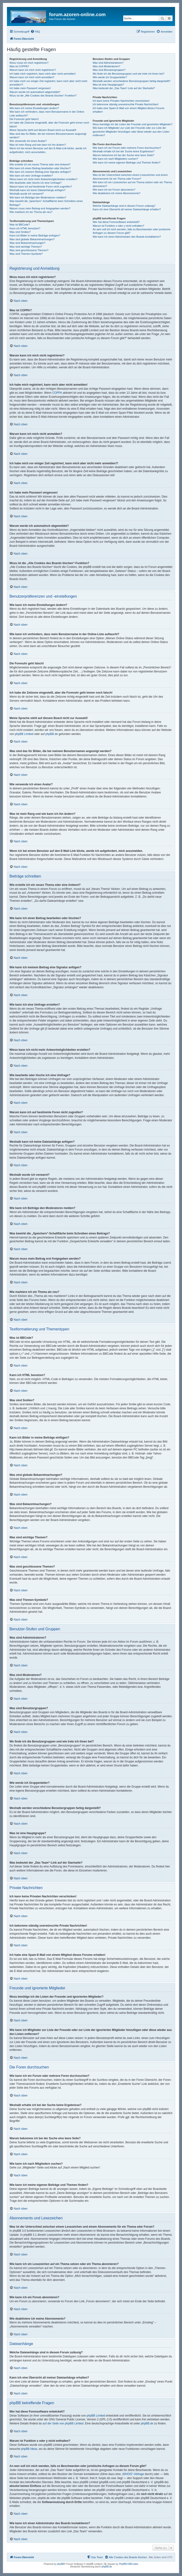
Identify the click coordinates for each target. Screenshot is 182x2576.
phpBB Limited (24, 734)
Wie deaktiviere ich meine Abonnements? (117, 193)
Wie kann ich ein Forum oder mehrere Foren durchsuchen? (127, 147)
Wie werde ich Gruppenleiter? (110, 77)
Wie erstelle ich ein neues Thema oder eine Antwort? (39, 164)
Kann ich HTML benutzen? (24, 228)
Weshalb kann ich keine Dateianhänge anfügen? (37, 190)
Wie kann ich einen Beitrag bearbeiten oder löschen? (40, 168)
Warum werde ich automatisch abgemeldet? (34, 92)
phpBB (60, 2564)
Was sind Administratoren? (108, 62)
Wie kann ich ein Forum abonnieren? (114, 189)
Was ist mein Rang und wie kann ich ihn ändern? (37, 144)
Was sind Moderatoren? (106, 66)
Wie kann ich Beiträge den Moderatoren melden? (37, 197)
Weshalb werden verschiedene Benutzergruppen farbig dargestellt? (131, 81)
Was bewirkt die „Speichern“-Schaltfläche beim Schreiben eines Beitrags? (46, 203)
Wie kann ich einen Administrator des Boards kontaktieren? (127, 236)
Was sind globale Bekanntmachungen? (32, 239)
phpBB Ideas (29, 2449)
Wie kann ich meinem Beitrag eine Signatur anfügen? (40, 171)
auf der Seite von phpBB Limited (63, 2423)
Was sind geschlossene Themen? (28, 250)
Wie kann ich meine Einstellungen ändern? (34, 108)
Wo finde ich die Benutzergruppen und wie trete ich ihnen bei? (128, 73)
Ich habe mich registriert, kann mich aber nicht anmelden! (42, 73)
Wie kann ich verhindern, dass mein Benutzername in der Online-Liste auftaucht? (47, 113)
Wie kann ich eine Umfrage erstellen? (31, 175)
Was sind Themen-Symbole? (26, 253)
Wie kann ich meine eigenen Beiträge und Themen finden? (126, 162)
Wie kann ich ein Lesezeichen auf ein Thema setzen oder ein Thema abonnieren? (132, 184)
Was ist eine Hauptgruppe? (108, 84)
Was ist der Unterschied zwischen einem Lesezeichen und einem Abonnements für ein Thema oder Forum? (130, 176)
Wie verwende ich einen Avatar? (28, 140)
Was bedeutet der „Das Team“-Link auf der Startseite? (124, 88)
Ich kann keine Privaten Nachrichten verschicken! (121, 100)
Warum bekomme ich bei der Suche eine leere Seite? (123, 155)
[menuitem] (35, 31)
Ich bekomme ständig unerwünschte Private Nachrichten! (126, 104)
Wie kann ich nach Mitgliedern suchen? (115, 158)
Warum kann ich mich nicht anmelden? (31, 77)
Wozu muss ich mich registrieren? (29, 62)
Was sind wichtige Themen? (25, 246)
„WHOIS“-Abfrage (133, 2474)
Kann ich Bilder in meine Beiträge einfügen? (34, 235)
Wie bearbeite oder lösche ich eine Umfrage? (35, 182)
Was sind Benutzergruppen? (109, 69)
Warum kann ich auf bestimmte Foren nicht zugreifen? (40, 186)
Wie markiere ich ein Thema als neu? (30, 212)
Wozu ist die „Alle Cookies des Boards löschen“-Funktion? (43, 95)
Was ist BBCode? (19, 224)
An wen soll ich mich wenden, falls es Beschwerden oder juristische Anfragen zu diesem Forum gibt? (131, 231)
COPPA (57, 392)
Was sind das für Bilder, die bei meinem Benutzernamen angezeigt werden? (47, 135)
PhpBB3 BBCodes (128, 2564)
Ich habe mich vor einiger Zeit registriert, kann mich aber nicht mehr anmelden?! (48, 83)
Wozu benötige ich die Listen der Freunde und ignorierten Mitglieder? (133, 124)
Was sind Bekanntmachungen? (27, 242)
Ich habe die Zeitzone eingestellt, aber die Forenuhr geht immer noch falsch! (49, 124)
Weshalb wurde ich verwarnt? (26, 193)
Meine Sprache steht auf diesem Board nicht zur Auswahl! (42, 130)
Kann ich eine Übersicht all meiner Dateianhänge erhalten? (127, 209)
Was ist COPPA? (19, 66)
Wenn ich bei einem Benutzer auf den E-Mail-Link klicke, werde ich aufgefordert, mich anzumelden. (47, 150)
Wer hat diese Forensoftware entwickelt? (116, 222)
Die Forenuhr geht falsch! (24, 119)
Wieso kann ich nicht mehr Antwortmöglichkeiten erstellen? (43, 179)
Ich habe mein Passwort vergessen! (30, 88)
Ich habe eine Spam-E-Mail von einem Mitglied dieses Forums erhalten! (128, 110)
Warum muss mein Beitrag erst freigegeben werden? (39, 208)
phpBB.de (51, 734)
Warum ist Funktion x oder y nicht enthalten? (118, 225)
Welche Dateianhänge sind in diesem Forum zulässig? (124, 205)
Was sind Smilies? (20, 231)
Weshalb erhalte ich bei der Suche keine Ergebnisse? (124, 151)
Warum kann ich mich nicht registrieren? (32, 69)
